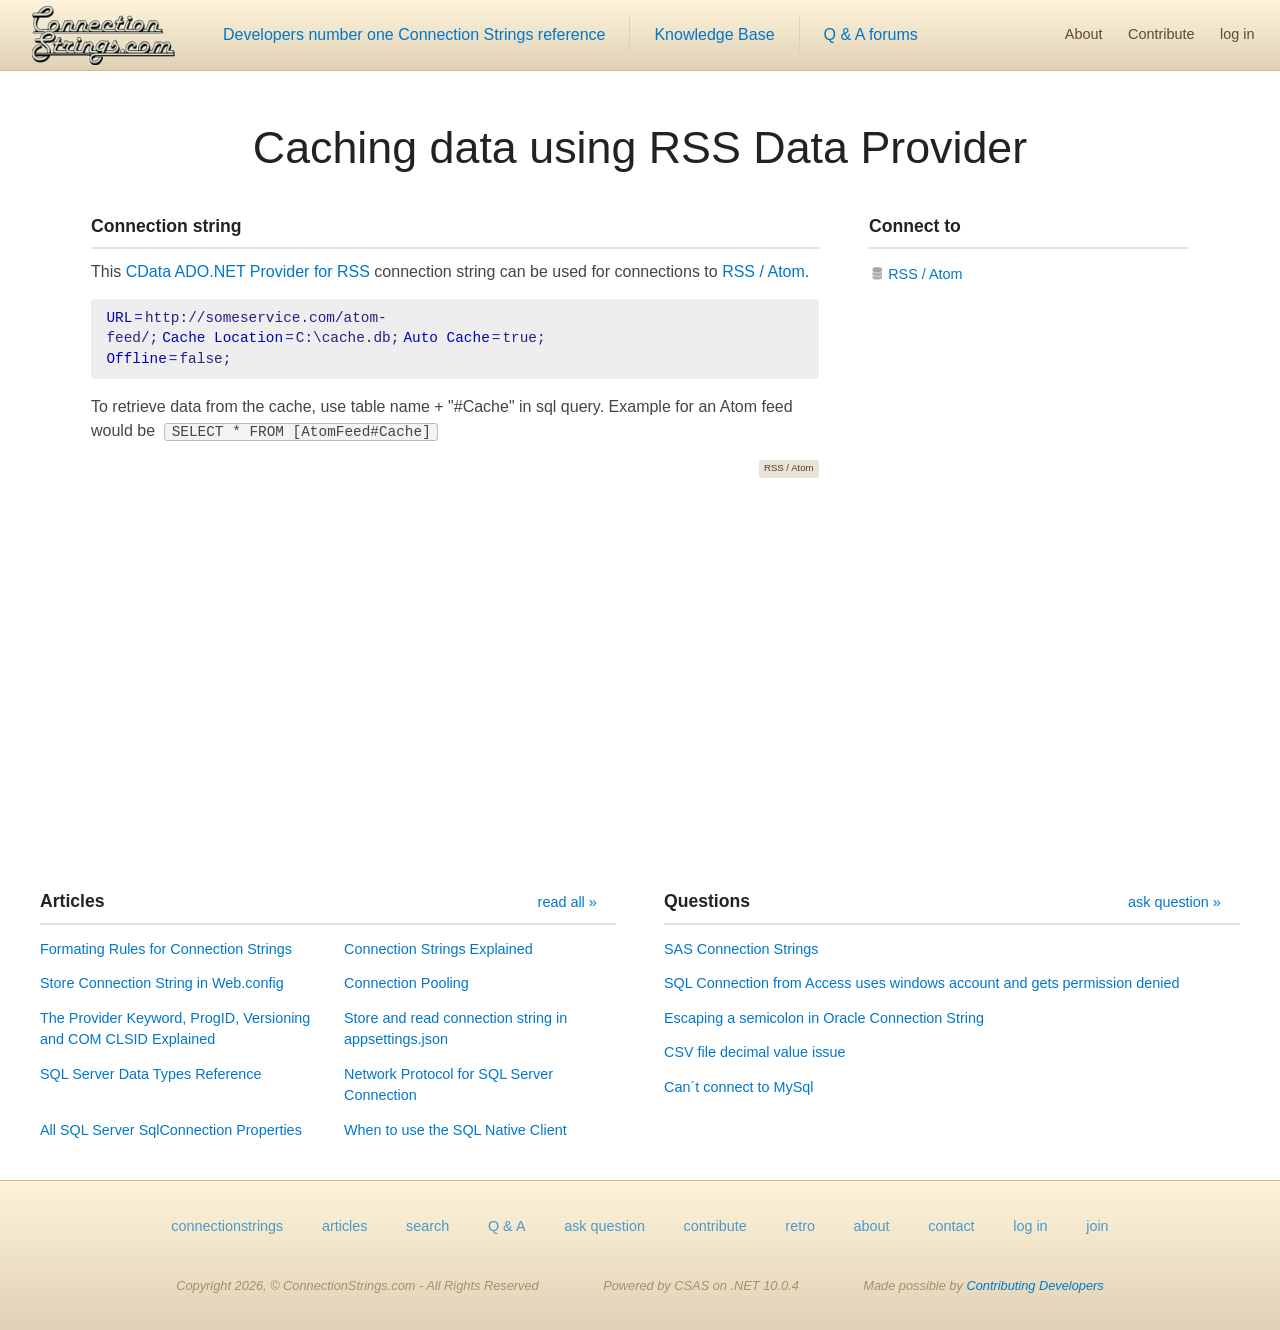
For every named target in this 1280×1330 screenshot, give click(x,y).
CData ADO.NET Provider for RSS (248, 271)
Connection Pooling (406, 983)
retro (800, 1226)
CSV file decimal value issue (755, 1052)
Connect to (915, 226)
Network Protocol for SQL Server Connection (448, 1085)
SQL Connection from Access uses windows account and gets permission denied (921, 983)
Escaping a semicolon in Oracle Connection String (824, 1018)
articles (345, 1226)
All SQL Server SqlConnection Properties (171, 1130)
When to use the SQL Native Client (455, 1130)
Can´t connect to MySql (739, 1087)
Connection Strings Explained (438, 949)
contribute (715, 1226)
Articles (72, 901)
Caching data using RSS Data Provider (640, 147)
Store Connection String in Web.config (162, 983)
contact (951, 1226)
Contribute (1161, 34)
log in (1237, 34)
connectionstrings (227, 1226)
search (427, 1226)
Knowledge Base (714, 34)
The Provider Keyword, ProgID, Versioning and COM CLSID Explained (175, 1029)
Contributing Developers (1034, 1285)
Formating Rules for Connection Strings (166, 949)
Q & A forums (871, 34)
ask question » (1174, 902)
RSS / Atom (763, 271)
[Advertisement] (640, 684)
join (1097, 1226)
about (872, 1226)
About (1084, 34)
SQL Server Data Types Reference (151, 1074)
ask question (604, 1226)
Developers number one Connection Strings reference (414, 34)
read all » (567, 902)
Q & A (507, 1226)
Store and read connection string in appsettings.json (455, 1029)
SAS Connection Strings (741, 949)
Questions (707, 901)
